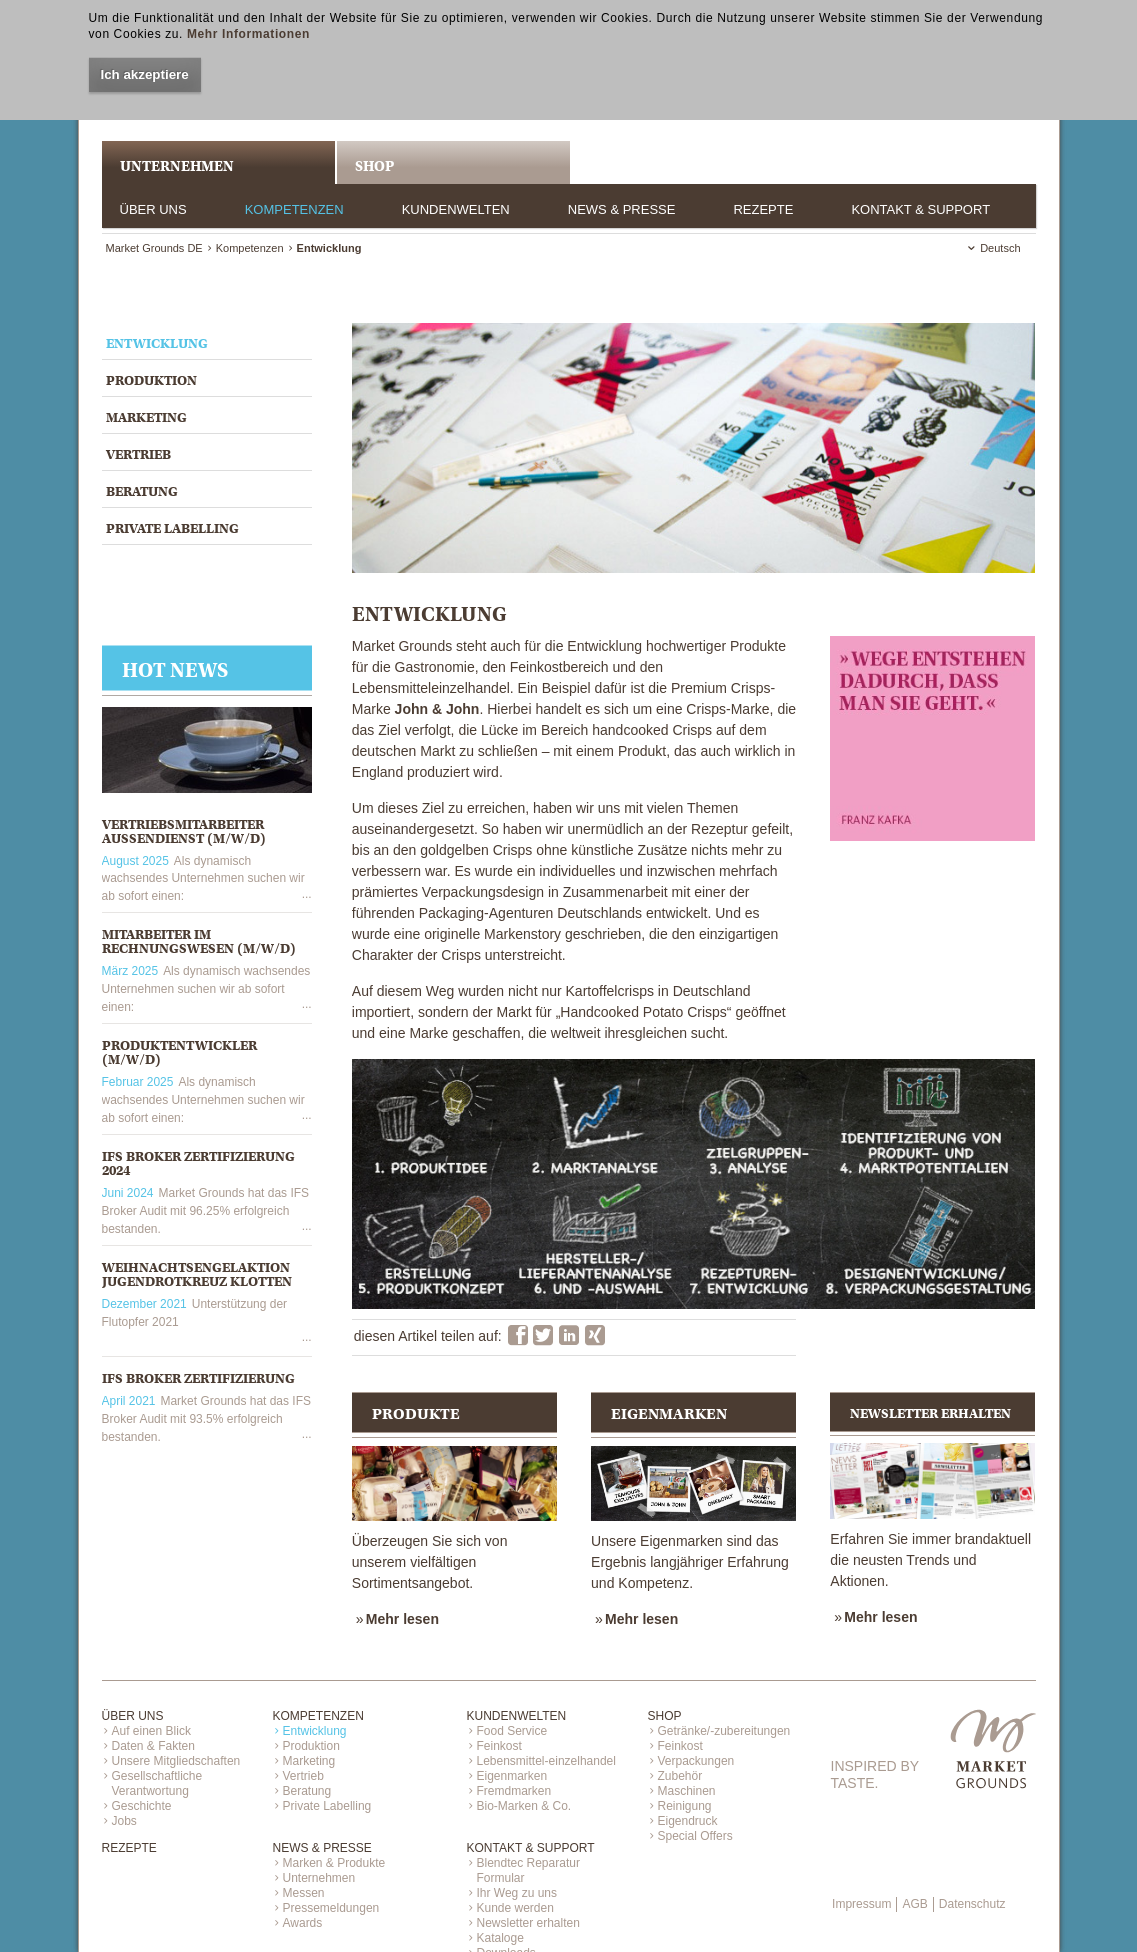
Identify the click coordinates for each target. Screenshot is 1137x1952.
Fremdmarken (514, 1791)
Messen (304, 1893)
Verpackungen (696, 1761)
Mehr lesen (402, 1619)
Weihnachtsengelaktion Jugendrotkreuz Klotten (197, 1274)
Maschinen (687, 1791)
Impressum (861, 1904)
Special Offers (695, 1836)
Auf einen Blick (151, 1731)
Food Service (512, 1731)
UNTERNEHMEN (177, 166)
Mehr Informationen (248, 34)
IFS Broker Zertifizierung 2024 (198, 1163)
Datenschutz (972, 1904)
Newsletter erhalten (528, 1923)
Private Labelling (172, 528)
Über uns (153, 209)
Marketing (146, 417)
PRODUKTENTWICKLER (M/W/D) (179, 1052)
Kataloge (500, 1938)
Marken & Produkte (334, 1863)
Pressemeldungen (331, 1908)
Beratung (142, 491)
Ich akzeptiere (145, 74)
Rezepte (763, 209)
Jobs (124, 1821)
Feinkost (499, 1746)
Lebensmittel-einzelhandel (546, 1761)
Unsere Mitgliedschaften (176, 1761)
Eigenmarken (512, 1776)
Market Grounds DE (154, 248)
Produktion (151, 380)
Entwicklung (157, 343)
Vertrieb (138, 454)
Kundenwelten (456, 209)
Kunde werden (515, 1908)
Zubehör (680, 1776)
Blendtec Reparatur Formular (528, 1870)
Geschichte (142, 1806)
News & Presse (622, 209)
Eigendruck (688, 1821)
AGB (914, 1904)
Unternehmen (319, 1878)
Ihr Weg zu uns (517, 1893)
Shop (374, 166)
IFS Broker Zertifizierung (198, 1378)
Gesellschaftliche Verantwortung (157, 1783)
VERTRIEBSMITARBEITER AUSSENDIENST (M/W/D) (184, 831)
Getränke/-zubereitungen (724, 1731)
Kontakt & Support (920, 209)
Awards (303, 1923)
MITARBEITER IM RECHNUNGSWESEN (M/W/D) (199, 941)
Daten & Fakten (153, 1746)
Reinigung (685, 1806)
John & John (437, 709)
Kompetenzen (294, 209)
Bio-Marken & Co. (524, 1806)
